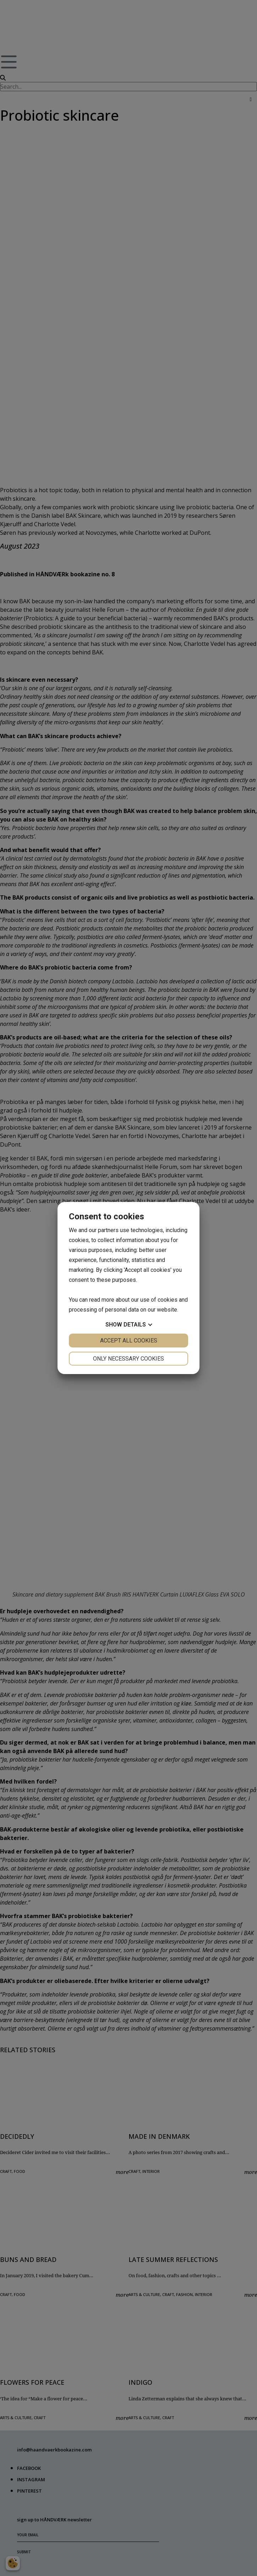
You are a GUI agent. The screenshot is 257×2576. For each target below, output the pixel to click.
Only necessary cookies (128, 1358)
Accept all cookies (128, 1340)
